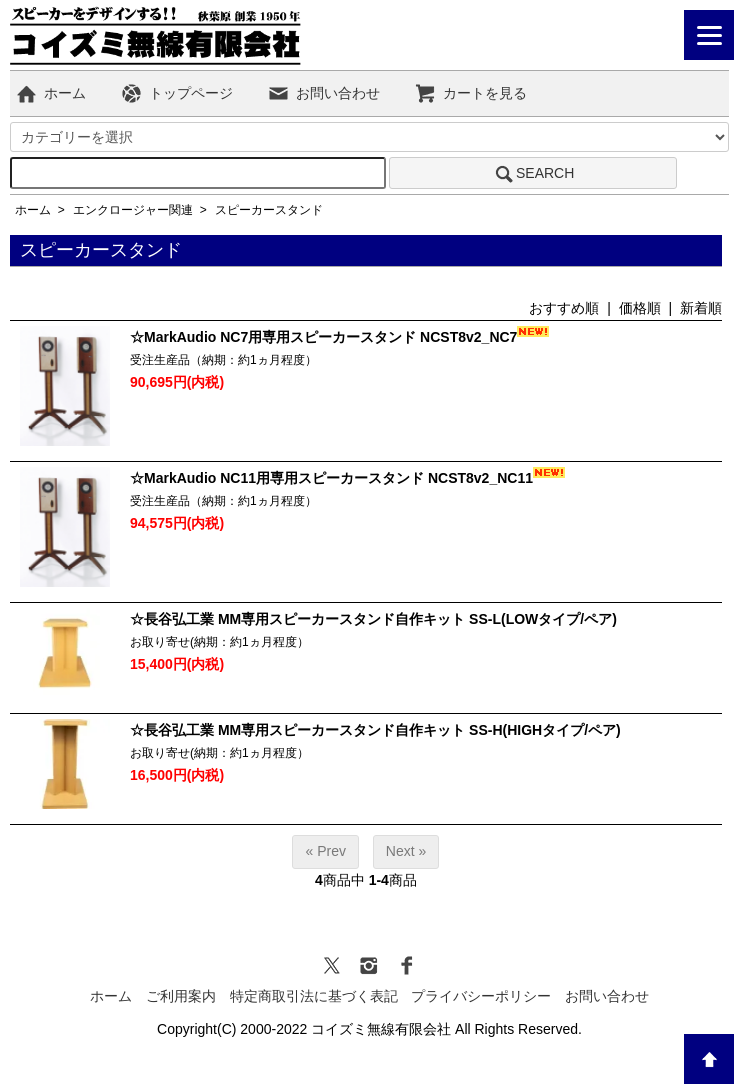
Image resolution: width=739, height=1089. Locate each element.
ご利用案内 (181, 996)
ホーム (50, 93)
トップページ (176, 93)
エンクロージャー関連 (133, 210)
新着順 (701, 308)
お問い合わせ (323, 93)
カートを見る (470, 93)
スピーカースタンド (269, 210)
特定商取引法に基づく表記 (314, 996)
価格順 (640, 308)
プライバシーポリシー (481, 996)
